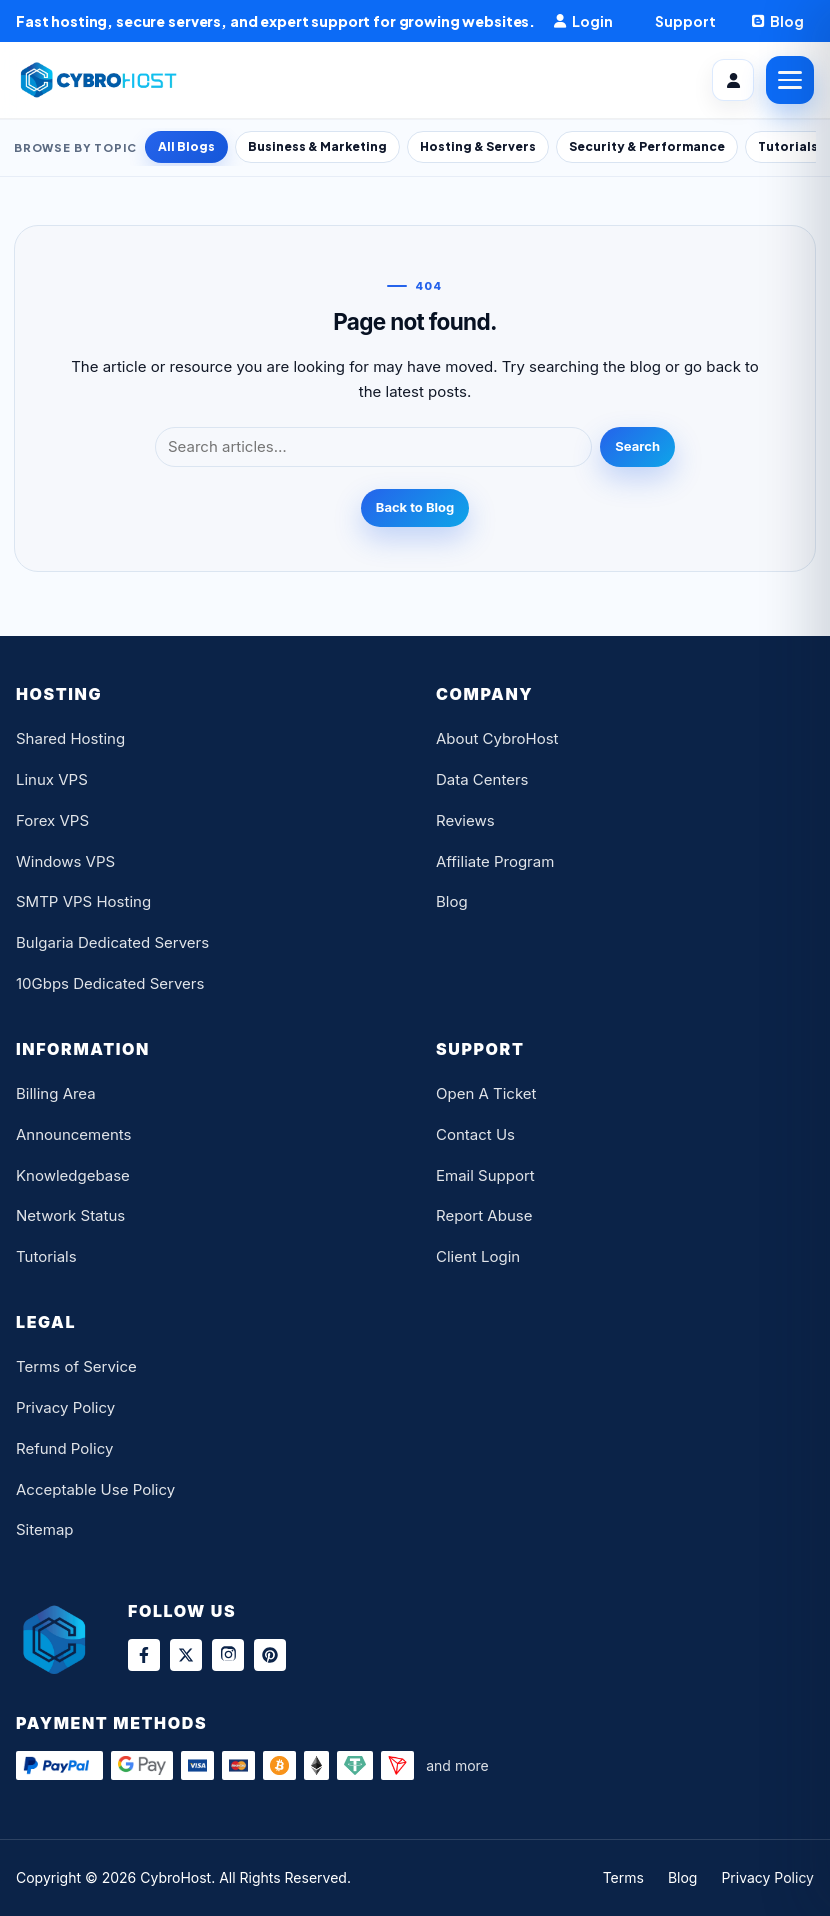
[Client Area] (733, 80)
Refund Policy (64, 1448)
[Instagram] (228, 1655)
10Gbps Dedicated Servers (110, 983)
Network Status (70, 1215)
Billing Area (56, 1093)
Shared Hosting (70, 738)
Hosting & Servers (478, 146)
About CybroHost (497, 738)
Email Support (485, 1175)
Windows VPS (65, 861)
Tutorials (46, 1256)
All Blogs (186, 146)
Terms (623, 1877)
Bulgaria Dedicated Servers (112, 942)
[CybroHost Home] (101, 80)
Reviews (465, 820)
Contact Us (475, 1134)
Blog (452, 901)
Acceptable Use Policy (95, 1489)
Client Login (478, 1256)
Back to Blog (415, 507)
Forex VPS (52, 820)
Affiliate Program (495, 861)
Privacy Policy (65, 1407)
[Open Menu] (790, 80)
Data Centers (482, 779)
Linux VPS (52, 779)
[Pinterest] (270, 1655)
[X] (186, 1655)
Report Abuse (484, 1215)
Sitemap (45, 1529)
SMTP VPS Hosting (83, 901)
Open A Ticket (486, 1093)
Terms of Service (76, 1366)
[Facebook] (144, 1655)
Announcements (74, 1134)
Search (637, 446)
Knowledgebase (73, 1175)
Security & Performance (647, 146)
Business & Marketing (317, 146)
